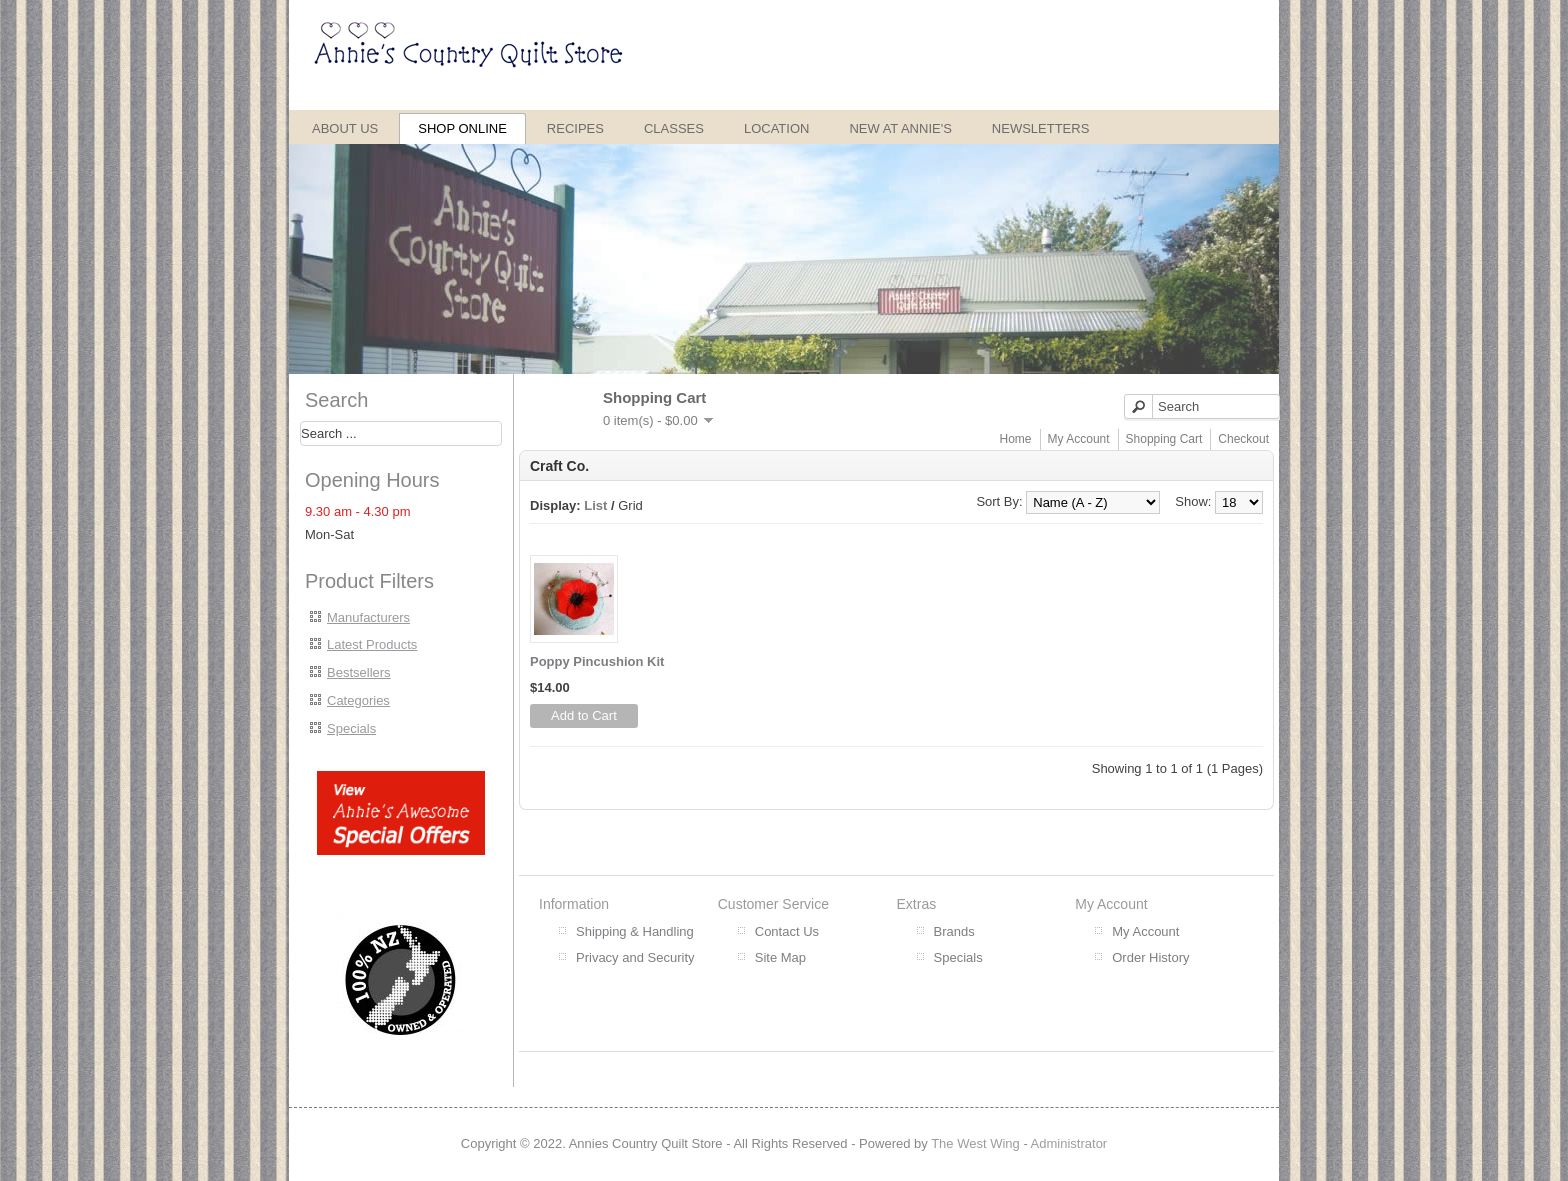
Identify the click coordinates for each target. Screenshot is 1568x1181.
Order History (1150, 957)
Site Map (780, 957)
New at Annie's (900, 128)
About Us (345, 128)
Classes (674, 128)
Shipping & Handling (635, 931)
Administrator (1069, 1143)
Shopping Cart (1164, 439)
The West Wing (975, 1143)
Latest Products (372, 644)
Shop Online (462, 128)
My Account (1079, 439)
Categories (358, 700)
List (595, 505)
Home (1016, 439)
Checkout (1243, 439)
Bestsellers (359, 672)
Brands (954, 931)
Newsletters (1041, 128)
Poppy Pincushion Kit (597, 661)
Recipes (575, 128)
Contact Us (787, 931)
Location (777, 128)
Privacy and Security (635, 957)
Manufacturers (368, 617)
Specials (351, 728)
